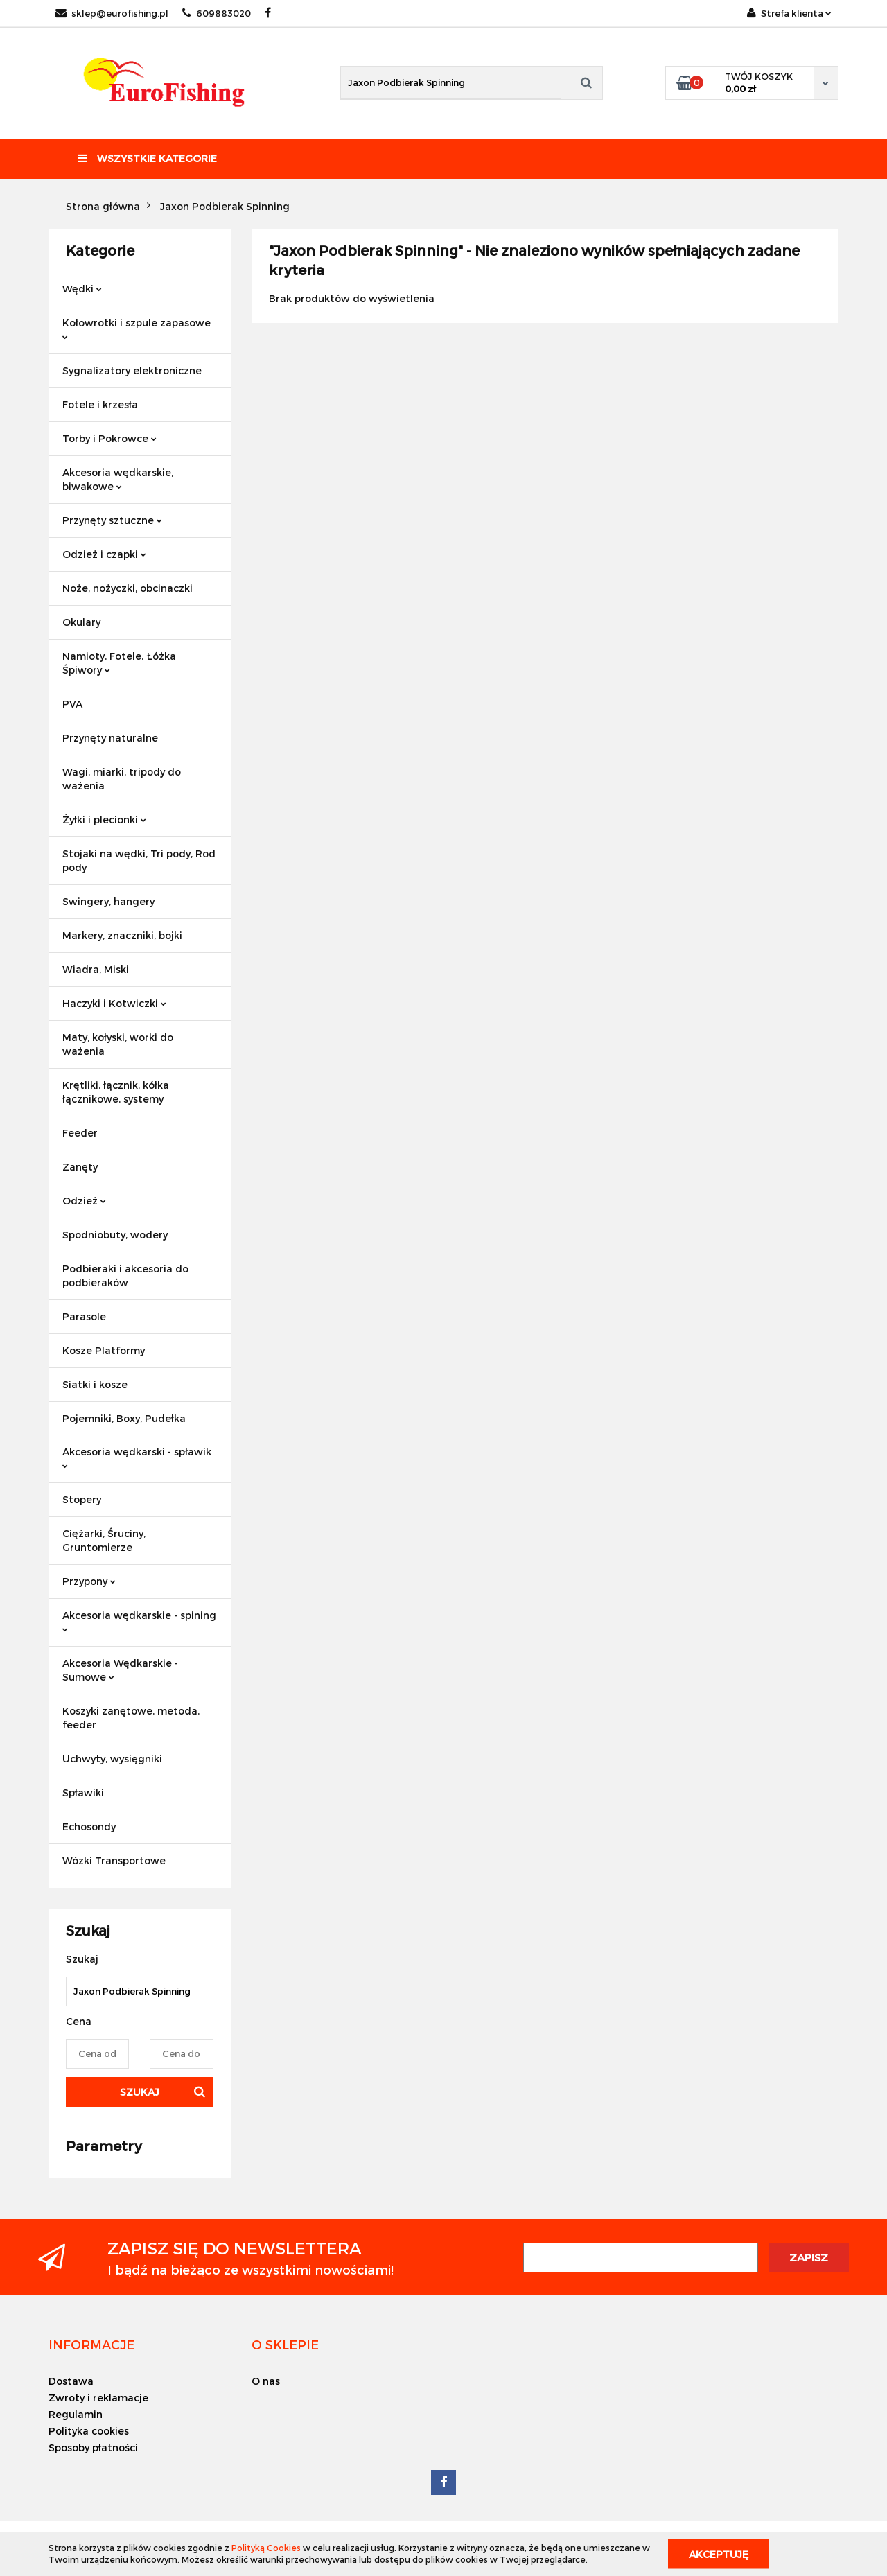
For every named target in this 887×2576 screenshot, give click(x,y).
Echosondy (89, 1826)
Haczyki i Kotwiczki (114, 1003)
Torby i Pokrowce (109, 438)
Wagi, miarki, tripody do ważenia (121, 778)
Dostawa (71, 2381)
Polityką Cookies (266, 2547)
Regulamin (76, 2414)
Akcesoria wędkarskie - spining (139, 1620)
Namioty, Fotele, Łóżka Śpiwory (119, 663)
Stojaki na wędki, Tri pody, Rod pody (139, 860)
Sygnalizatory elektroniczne (132, 370)
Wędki (82, 289)
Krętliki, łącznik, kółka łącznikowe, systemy (115, 1092)
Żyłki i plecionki (104, 819)
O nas (266, 2381)
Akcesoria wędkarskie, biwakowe (117, 479)
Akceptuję (718, 2553)
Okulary (81, 622)
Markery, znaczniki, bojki (122, 935)
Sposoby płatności (93, 2447)
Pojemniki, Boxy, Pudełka (124, 1418)
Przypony (89, 1581)
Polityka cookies (89, 2431)
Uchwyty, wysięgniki (112, 1758)
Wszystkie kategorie (147, 158)
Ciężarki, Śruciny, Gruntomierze (104, 1540)
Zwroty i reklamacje (98, 2397)
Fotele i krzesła (100, 404)
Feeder (80, 1133)
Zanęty (80, 1167)
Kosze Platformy (103, 1350)
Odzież (84, 1201)
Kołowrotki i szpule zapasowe (136, 328)
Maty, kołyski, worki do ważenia (117, 1044)
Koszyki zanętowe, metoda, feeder (131, 1718)
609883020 (216, 13)
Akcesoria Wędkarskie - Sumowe (120, 1670)
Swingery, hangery (108, 901)
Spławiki (83, 1792)
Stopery (81, 1499)
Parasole (84, 1316)
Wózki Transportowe (114, 1860)
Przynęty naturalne (110, 738)
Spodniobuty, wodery (115, 1235)
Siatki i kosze (95, 1384)
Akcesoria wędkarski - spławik (136, 1457)
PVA (72, 704)
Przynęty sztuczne (112, 520)
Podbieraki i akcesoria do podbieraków (125, 1275)
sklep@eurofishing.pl (111, 13)
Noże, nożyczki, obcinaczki (127, 588)
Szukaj (139, 2092)
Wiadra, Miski (95, 969)
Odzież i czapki (104, 554)
